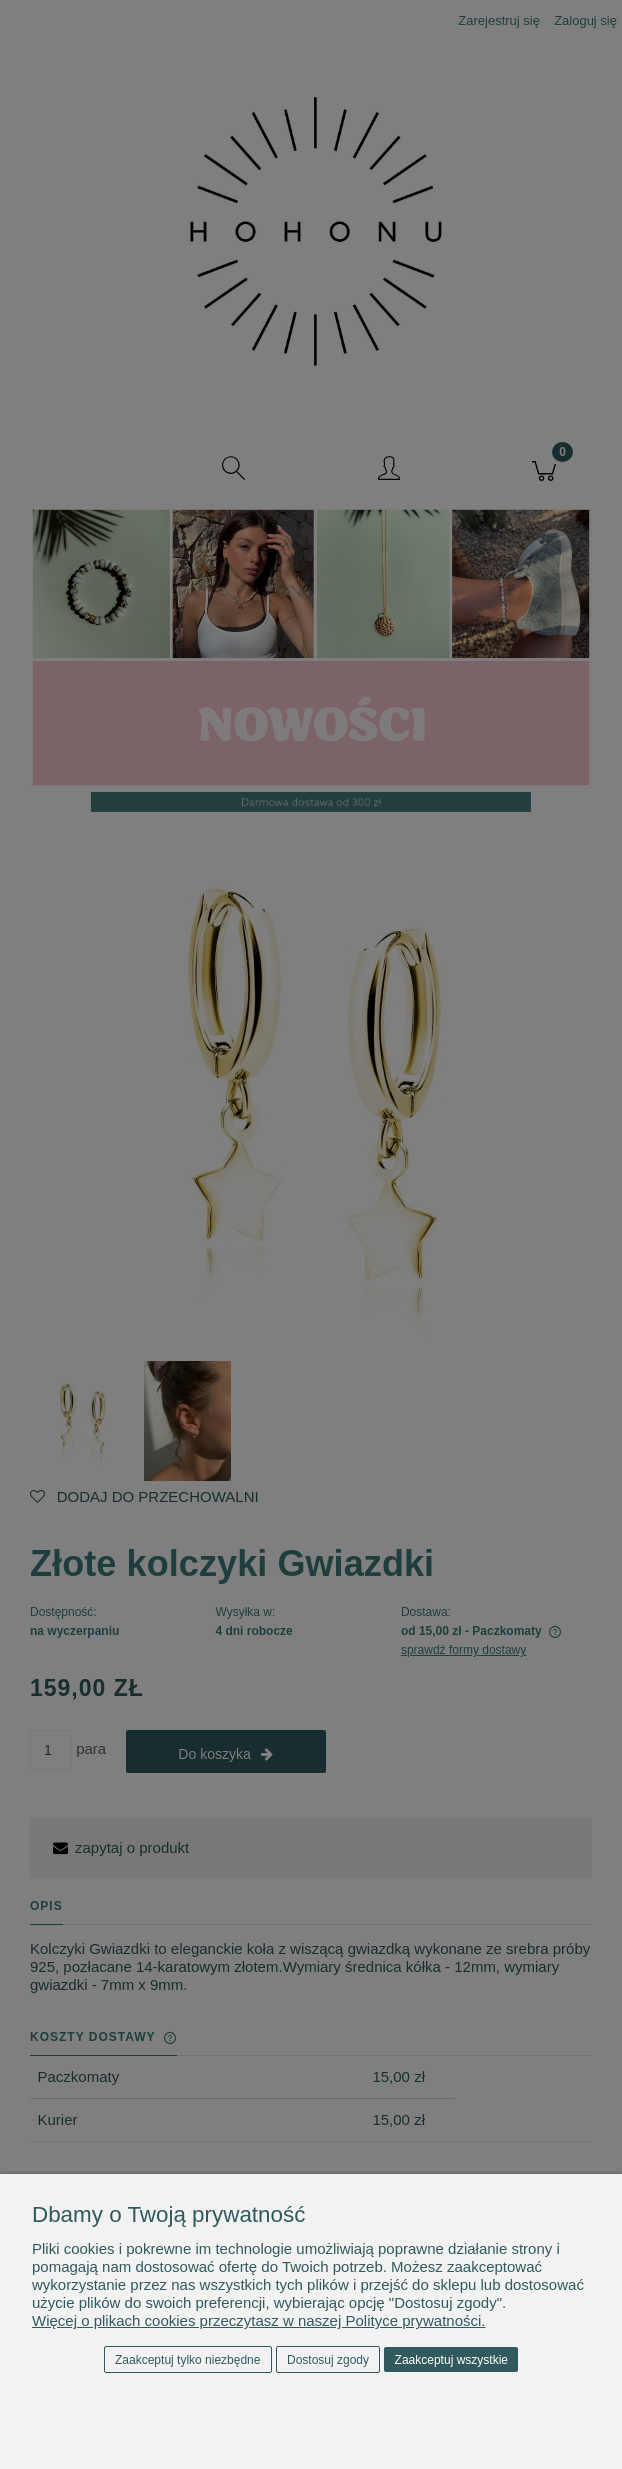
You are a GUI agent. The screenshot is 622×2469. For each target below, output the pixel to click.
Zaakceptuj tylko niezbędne (187, 2360)
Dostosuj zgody (328, 2360)
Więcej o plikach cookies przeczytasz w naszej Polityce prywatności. (259, 2320)
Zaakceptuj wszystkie (451, 2360)
